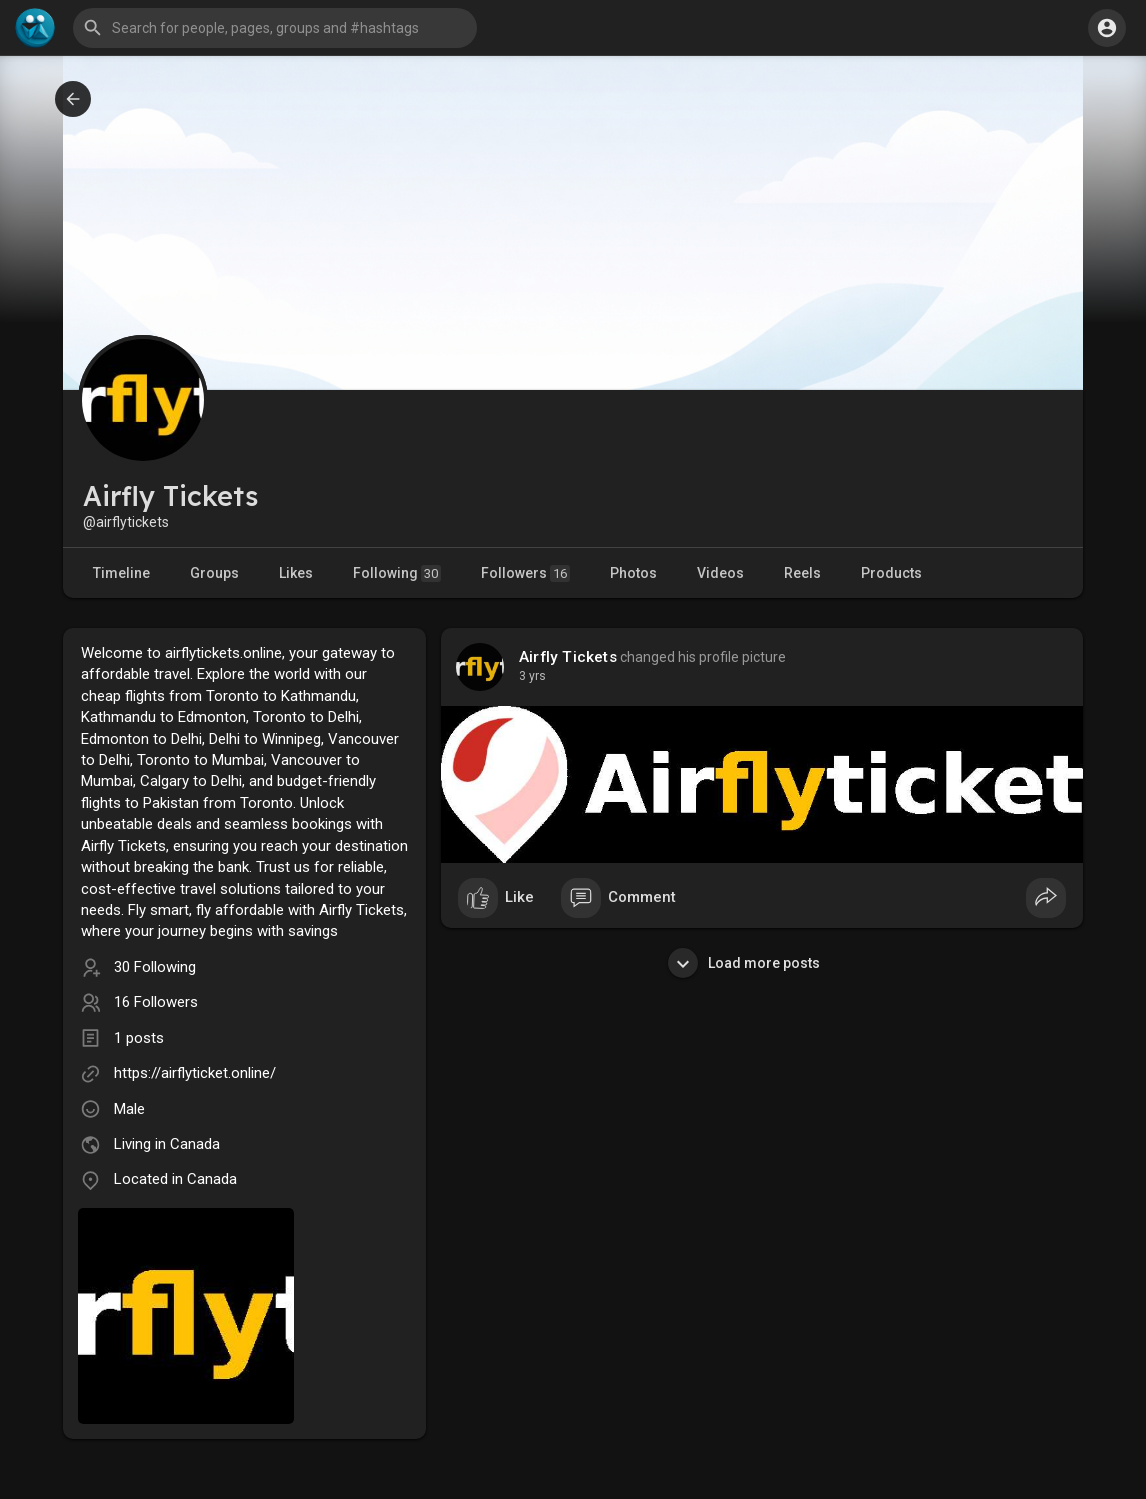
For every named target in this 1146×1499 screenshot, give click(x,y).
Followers (525, 573)
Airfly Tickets (568, 657)
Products (891, 573)
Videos (720, 573)
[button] (275, 28)
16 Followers (156, 1002)
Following (397, 573)
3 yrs (532, 676)
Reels (802, 573)
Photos (633, 573)
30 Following (155, 967)
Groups (214, 573)
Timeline (121, 573)
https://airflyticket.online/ (195, 1073)
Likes (296, 573)
